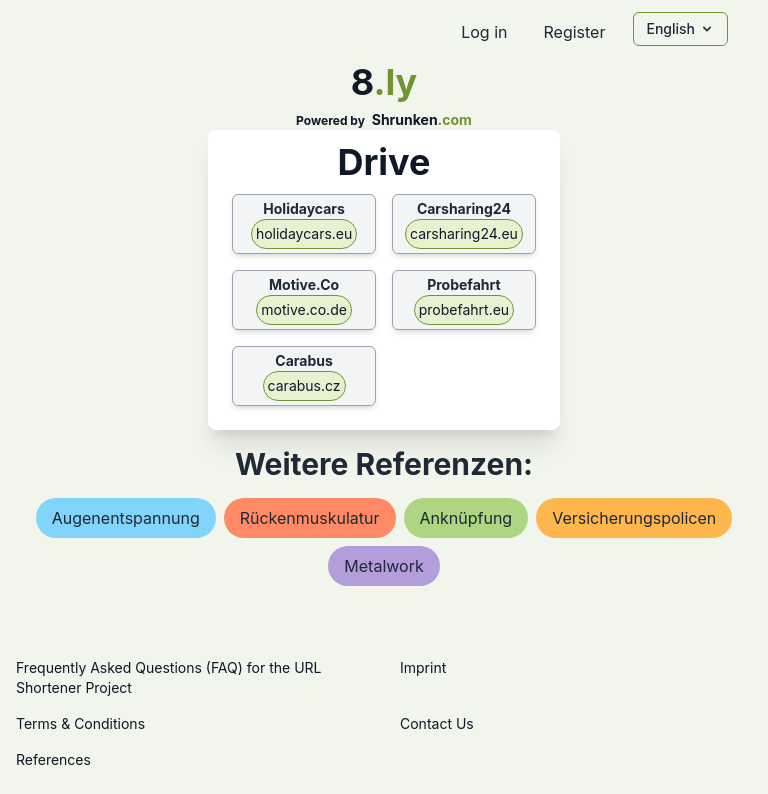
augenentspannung (126, 518)
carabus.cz (304, 385)
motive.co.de (304, 309)
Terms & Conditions (80, 723)
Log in (484, 32)
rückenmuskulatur (310, 518)
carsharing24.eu (464, 233)
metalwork (383, 566)
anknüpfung (466, 518)
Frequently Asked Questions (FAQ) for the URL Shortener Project (168, 677)
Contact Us (437, 723)
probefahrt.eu (464, 309)
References (53, 759)
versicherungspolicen (634, 518)
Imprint (423, 667)
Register (574, 32)
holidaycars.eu (304, 233)
